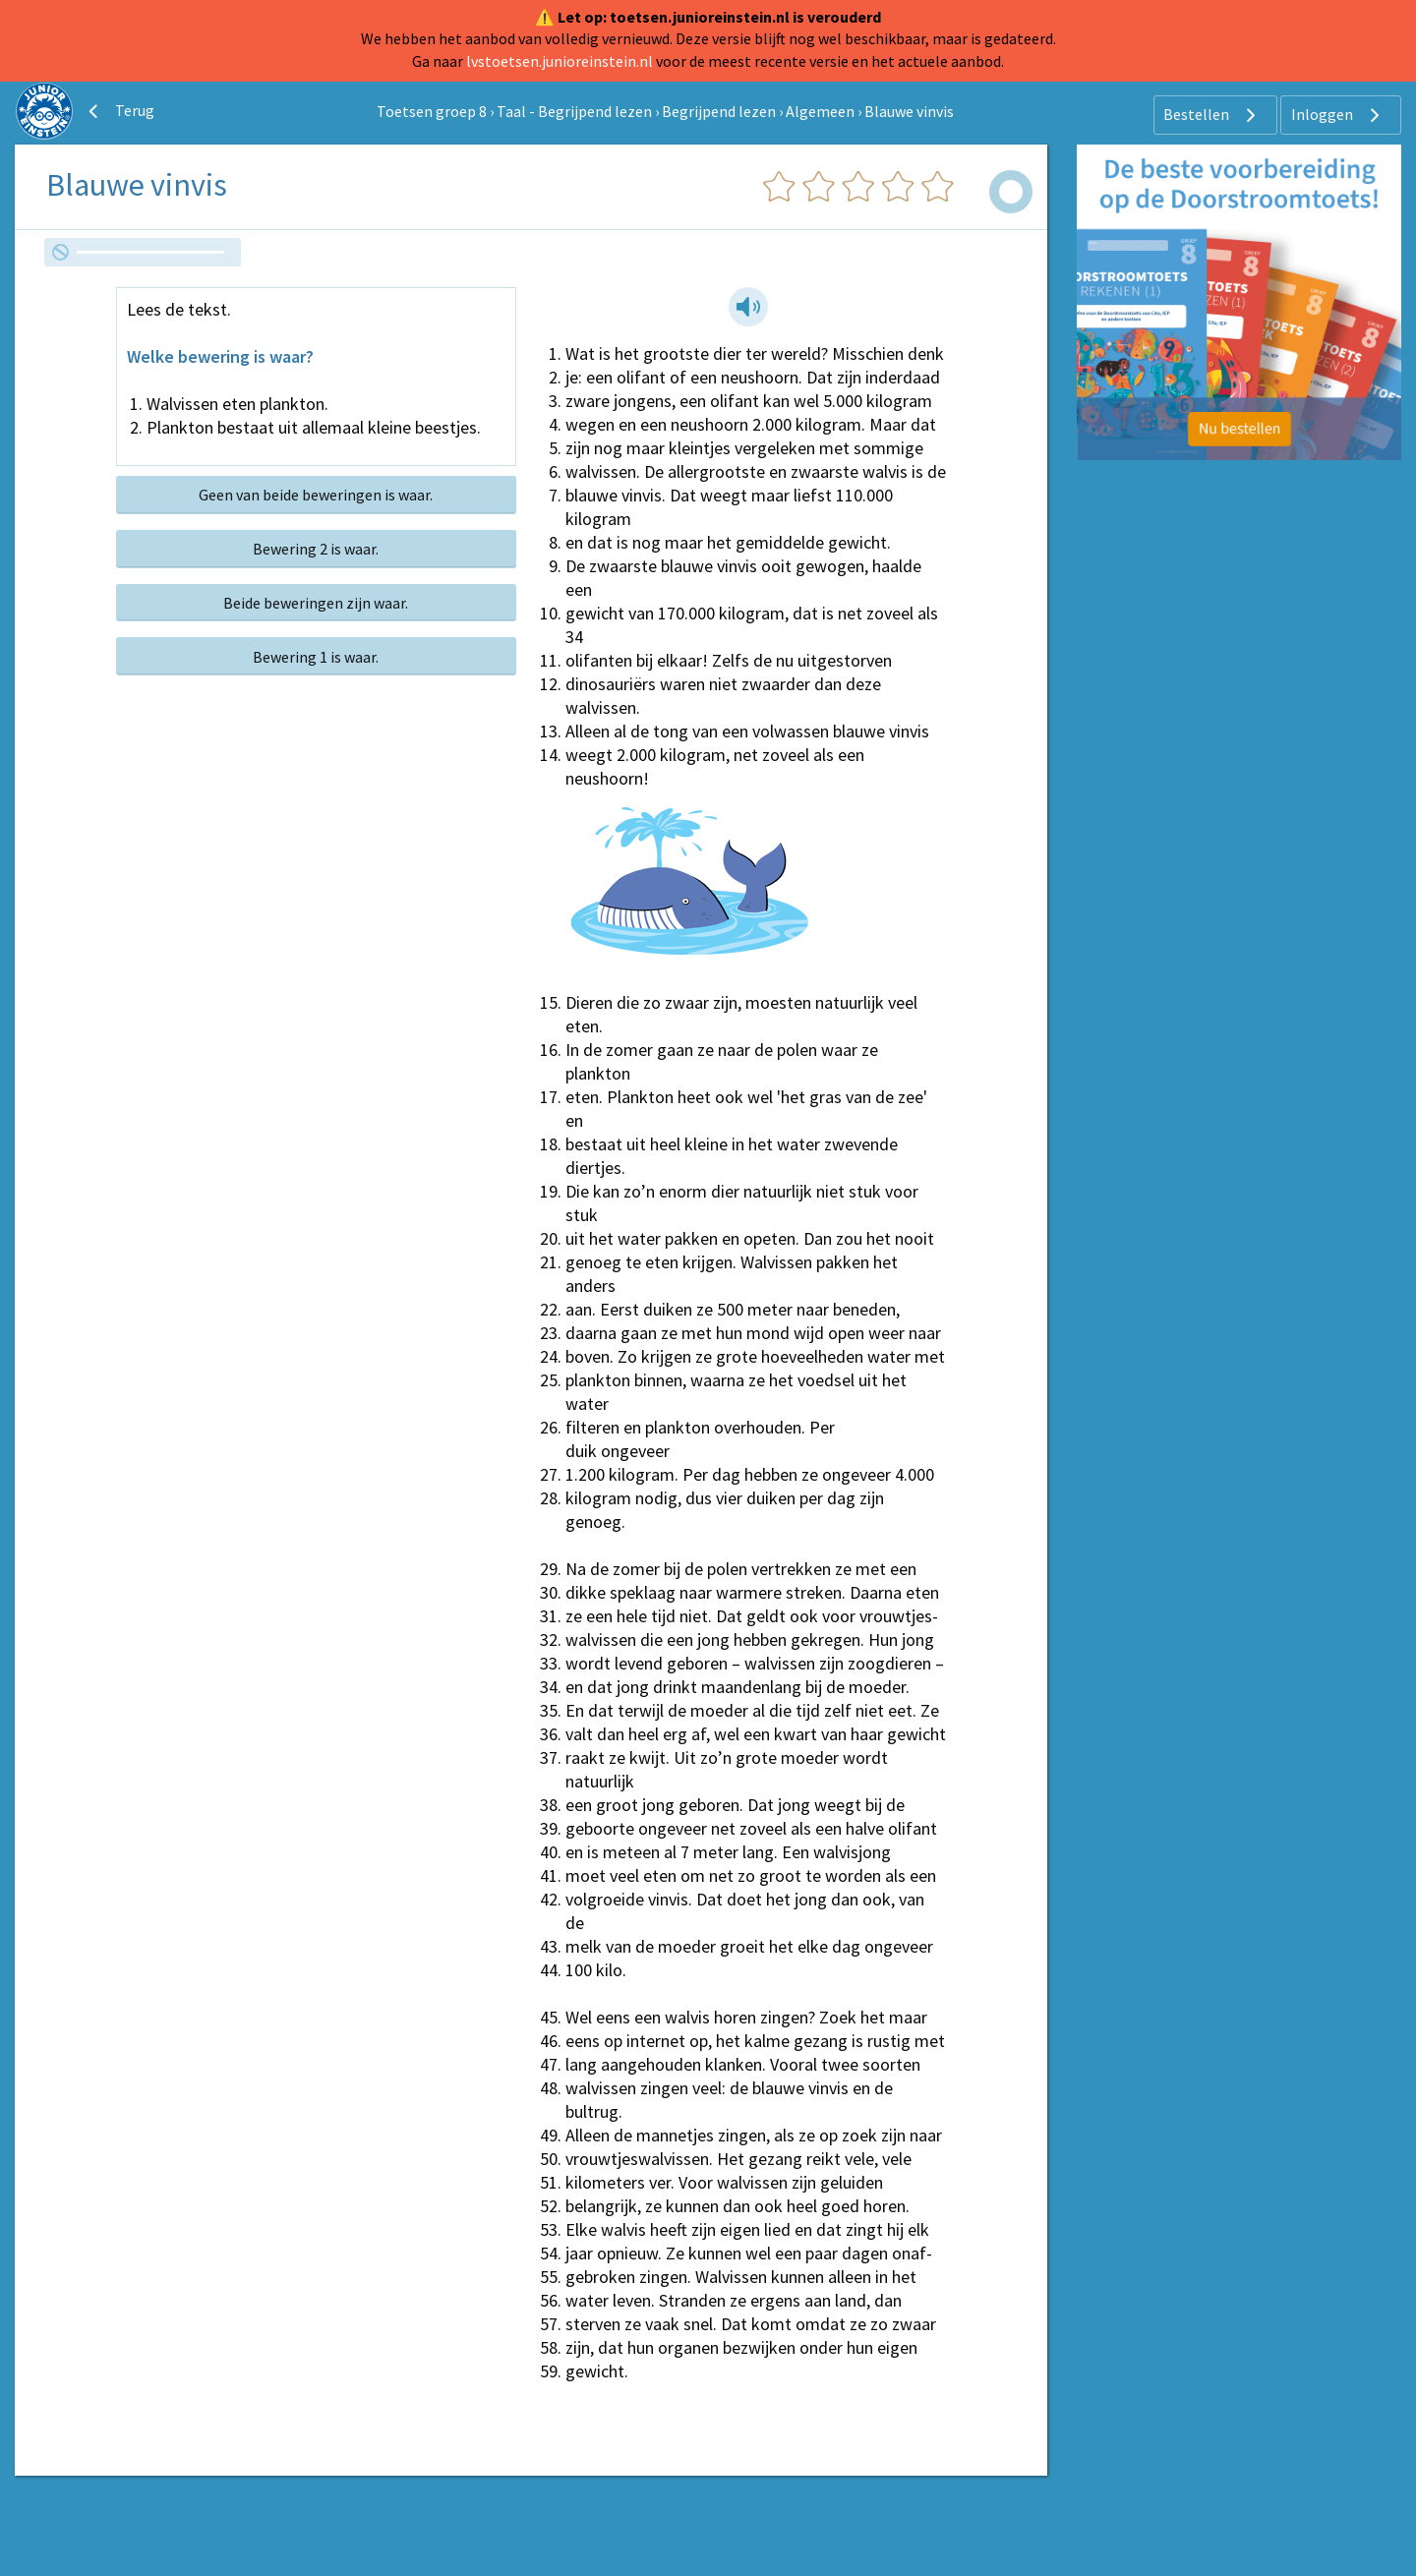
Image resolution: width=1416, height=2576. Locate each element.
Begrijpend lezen (719, 111)
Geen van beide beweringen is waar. (316, 494)
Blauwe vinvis (909, 111)
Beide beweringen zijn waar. (315, 603)
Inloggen (1338, 115)
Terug (119, 111)
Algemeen (820, 111)
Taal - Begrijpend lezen (574, 111)
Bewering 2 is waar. (316, 548)
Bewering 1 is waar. (316, 657)
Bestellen (1212, 115)
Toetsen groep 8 (432, 111)
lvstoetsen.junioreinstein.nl (559, 61)
